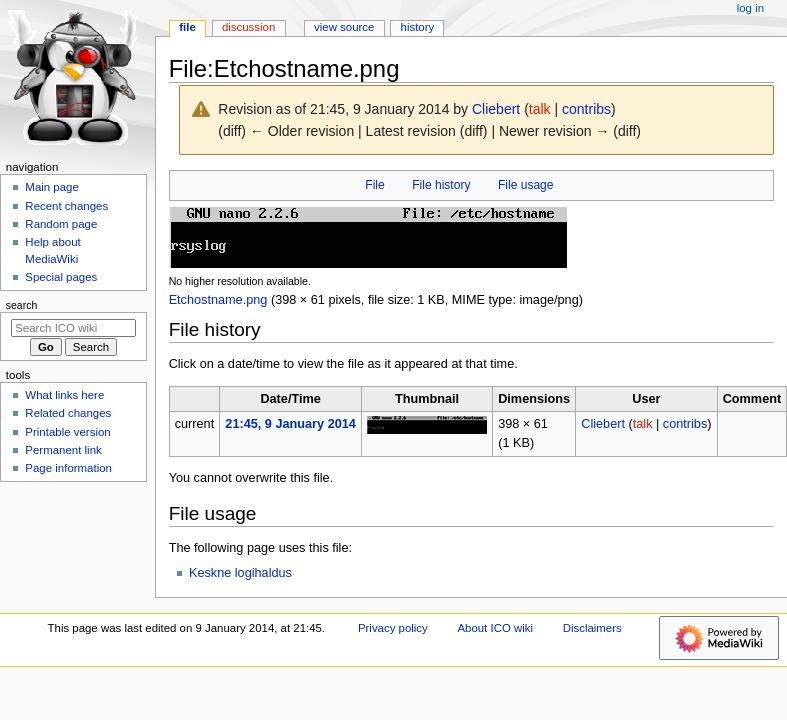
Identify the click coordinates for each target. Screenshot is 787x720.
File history (441, 185)
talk (540, 109)
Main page (52, 187)
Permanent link (63, 450)
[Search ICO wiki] (73, 328)
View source (344, 27)
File (374, 185)
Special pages (61, 277)
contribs (586, 109)
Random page (61, 224)
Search (22, 305)
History (418, 27)
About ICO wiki (495, 628)
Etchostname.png (218, 300)
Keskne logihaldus (240, 573)
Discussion (248, 27)
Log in (750, 8)
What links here (64, 395)
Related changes (68, 413)
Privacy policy (393, 628)
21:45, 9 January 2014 (290, 424)
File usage (526, 185)
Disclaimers (592, 628)
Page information (68, 468)
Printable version (67, 432)
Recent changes (66, 206)
